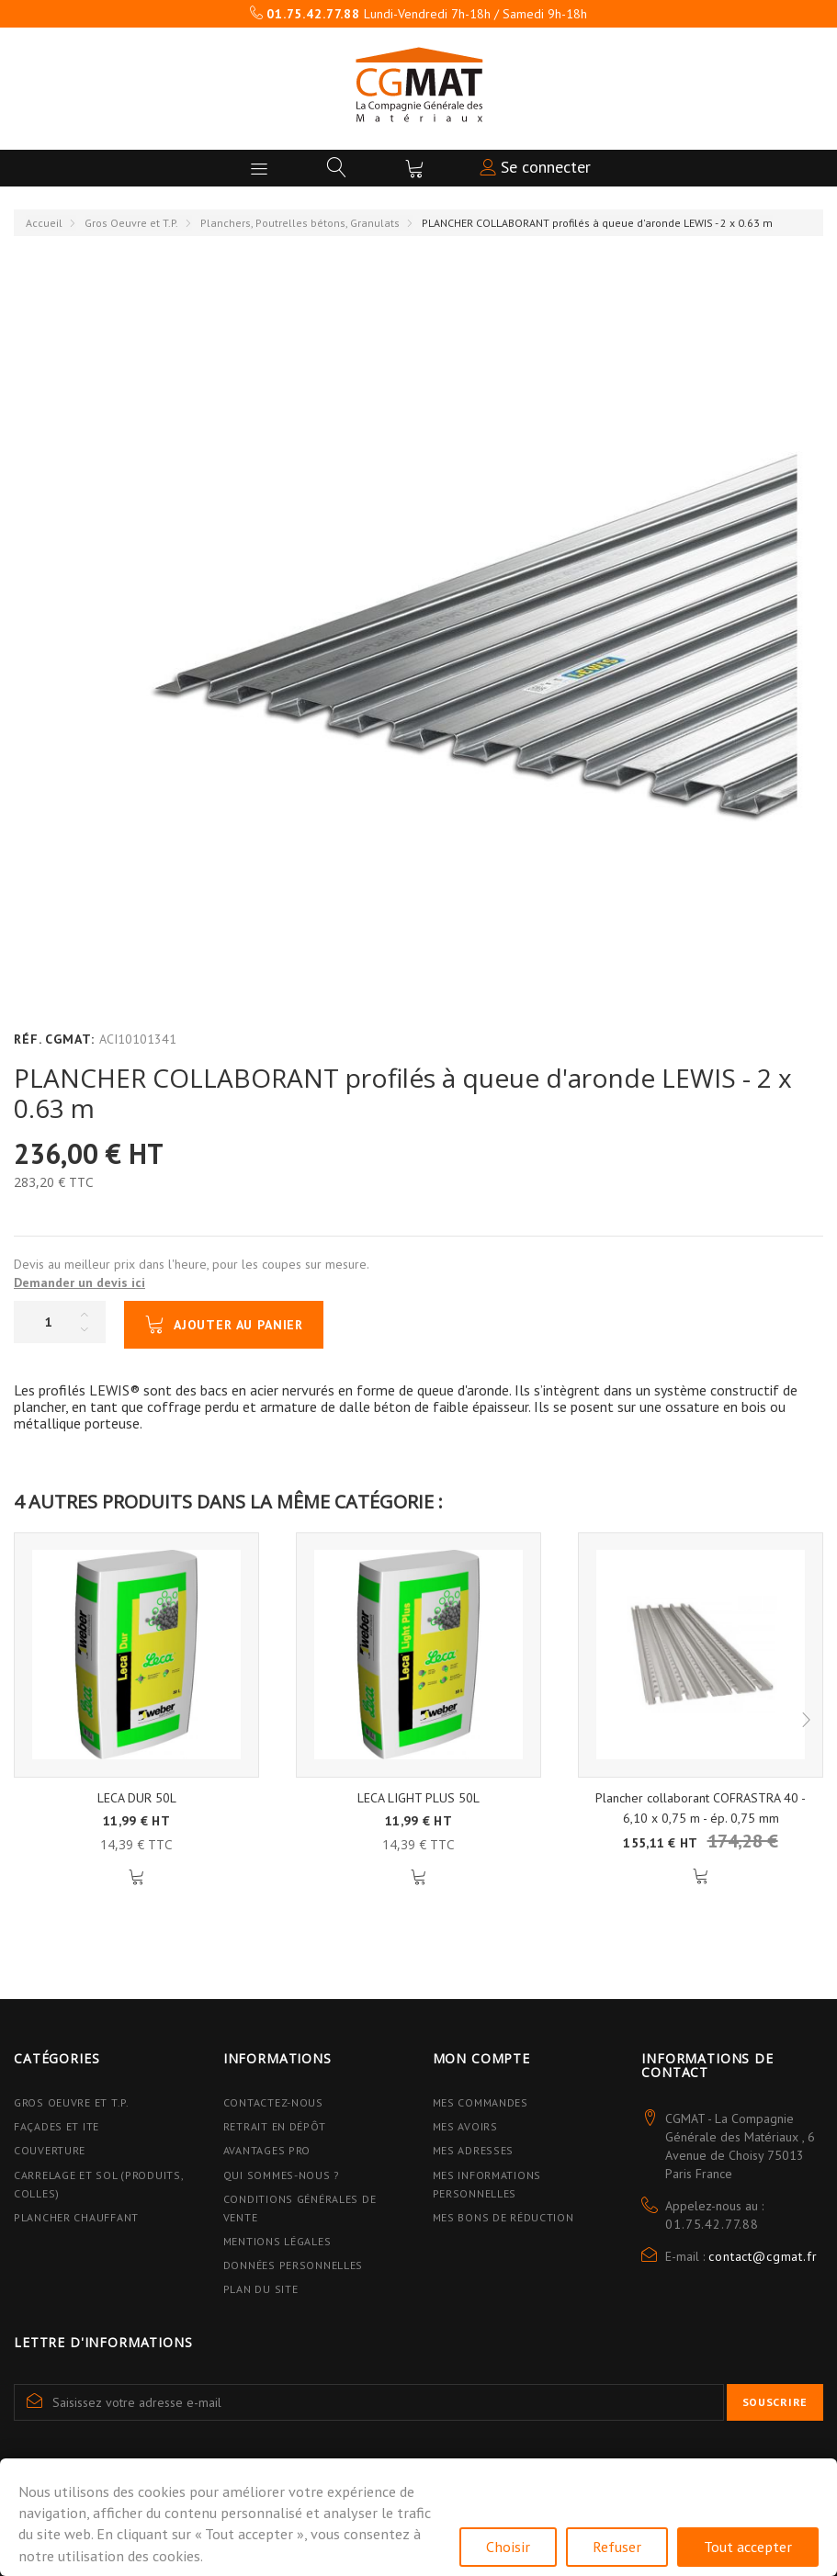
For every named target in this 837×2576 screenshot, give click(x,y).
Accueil (44, 223)
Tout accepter (748, 2546)
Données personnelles (293, 2265)
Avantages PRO (267, 2150)
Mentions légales (277, 2241)
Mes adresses (474, 2150)
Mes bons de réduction (503, 2217)
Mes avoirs (465, 2126)
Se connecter (535, 166)
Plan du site (261, 2289)
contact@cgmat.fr (762, 2256)
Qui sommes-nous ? (281, 2175)
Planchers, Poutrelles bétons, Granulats (300, 223)
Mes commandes (480, 2102)
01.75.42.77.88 (712, 2224)
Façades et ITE (56, 2126)
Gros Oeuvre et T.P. (131, 223)
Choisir (508, 2546)
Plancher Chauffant (76, 2217)
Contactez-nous (273, 2102)
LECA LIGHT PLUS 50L (418, 1798)
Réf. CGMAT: (54, 1039)
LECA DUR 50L (136, 1798)
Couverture (49, 2150)
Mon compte (481, 2058)
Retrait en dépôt (274, 2126)
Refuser (617, 2546)
